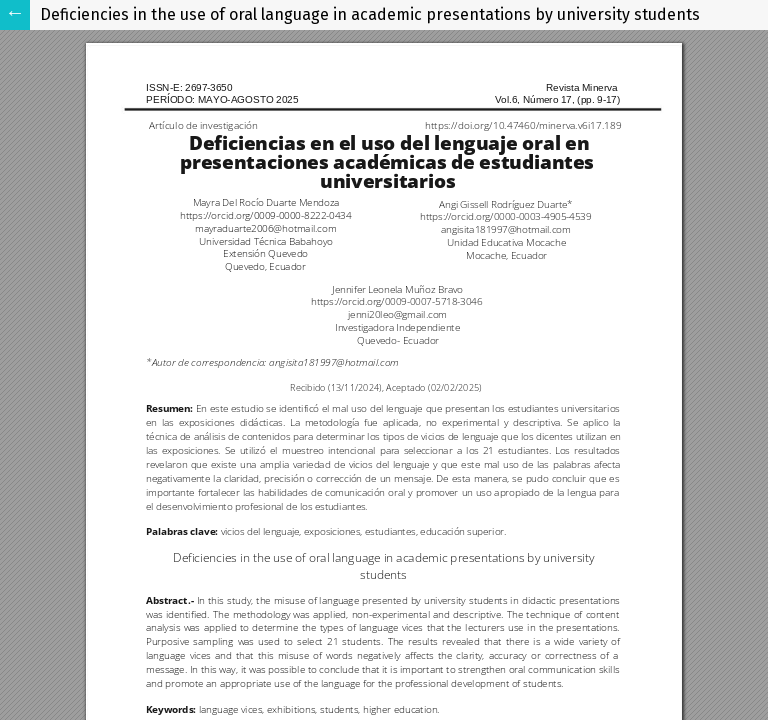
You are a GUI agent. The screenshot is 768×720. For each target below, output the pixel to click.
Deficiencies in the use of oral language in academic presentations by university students (370, 14)
